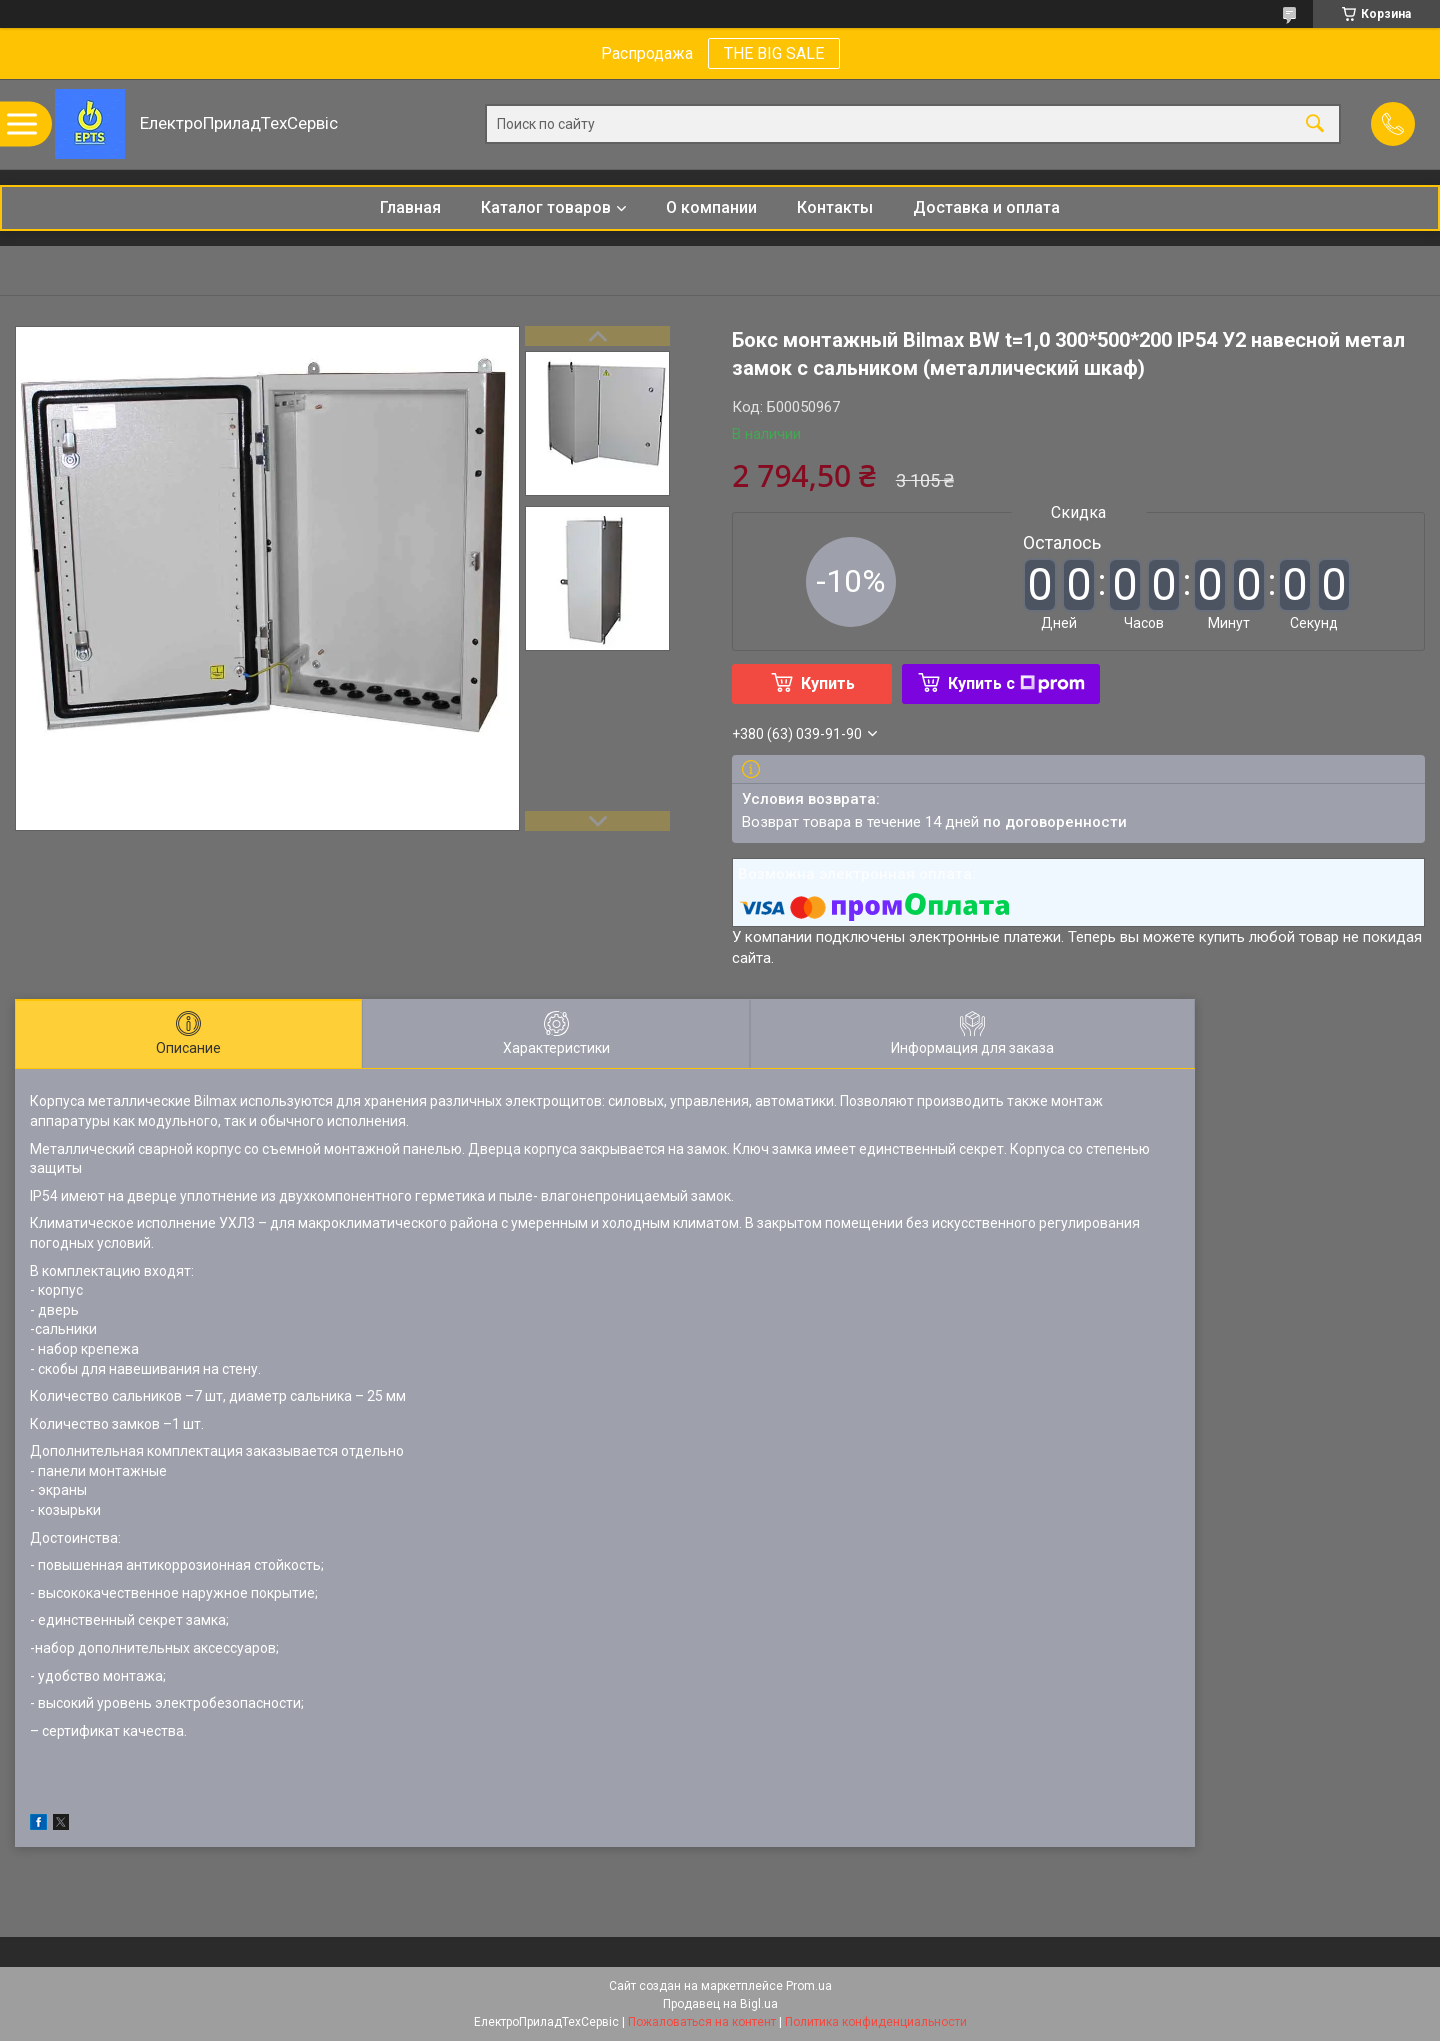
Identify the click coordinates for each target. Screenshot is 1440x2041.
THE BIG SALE (774, 53)
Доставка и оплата (986, 207)
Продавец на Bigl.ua (720, 2004)
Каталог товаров (546, 207)
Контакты (835, 207)
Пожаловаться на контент (702, 2022)
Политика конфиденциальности (876, 2022)
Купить (828, 683)
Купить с (1016, 683)
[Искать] (1315, 124)
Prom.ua (809, 1986)
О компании (711, 207)
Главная (410, 207)
